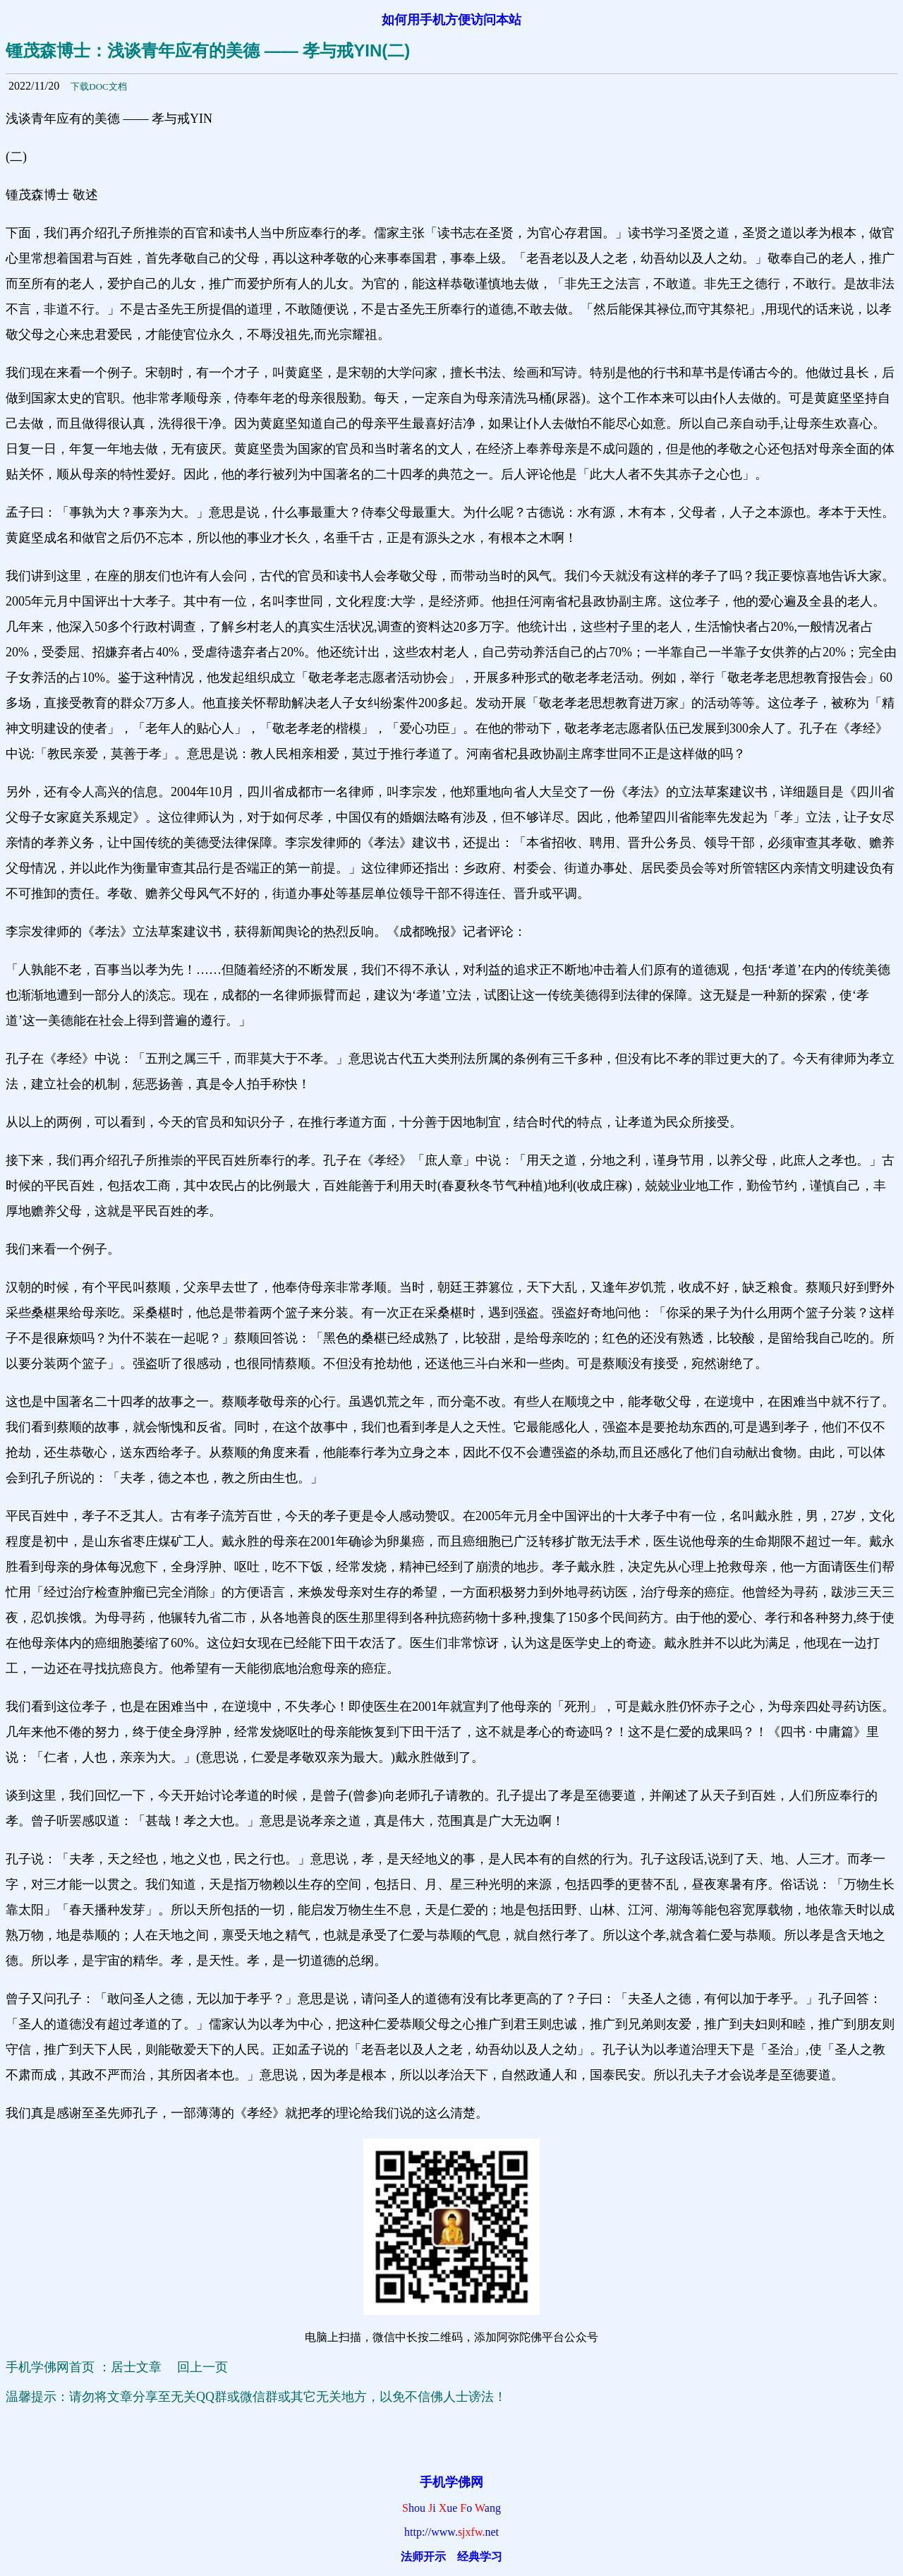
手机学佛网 (451, 2482)
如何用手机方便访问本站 (451, 20)
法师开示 (423, 2557)
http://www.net (451, 2532)
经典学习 (479, 2557)
